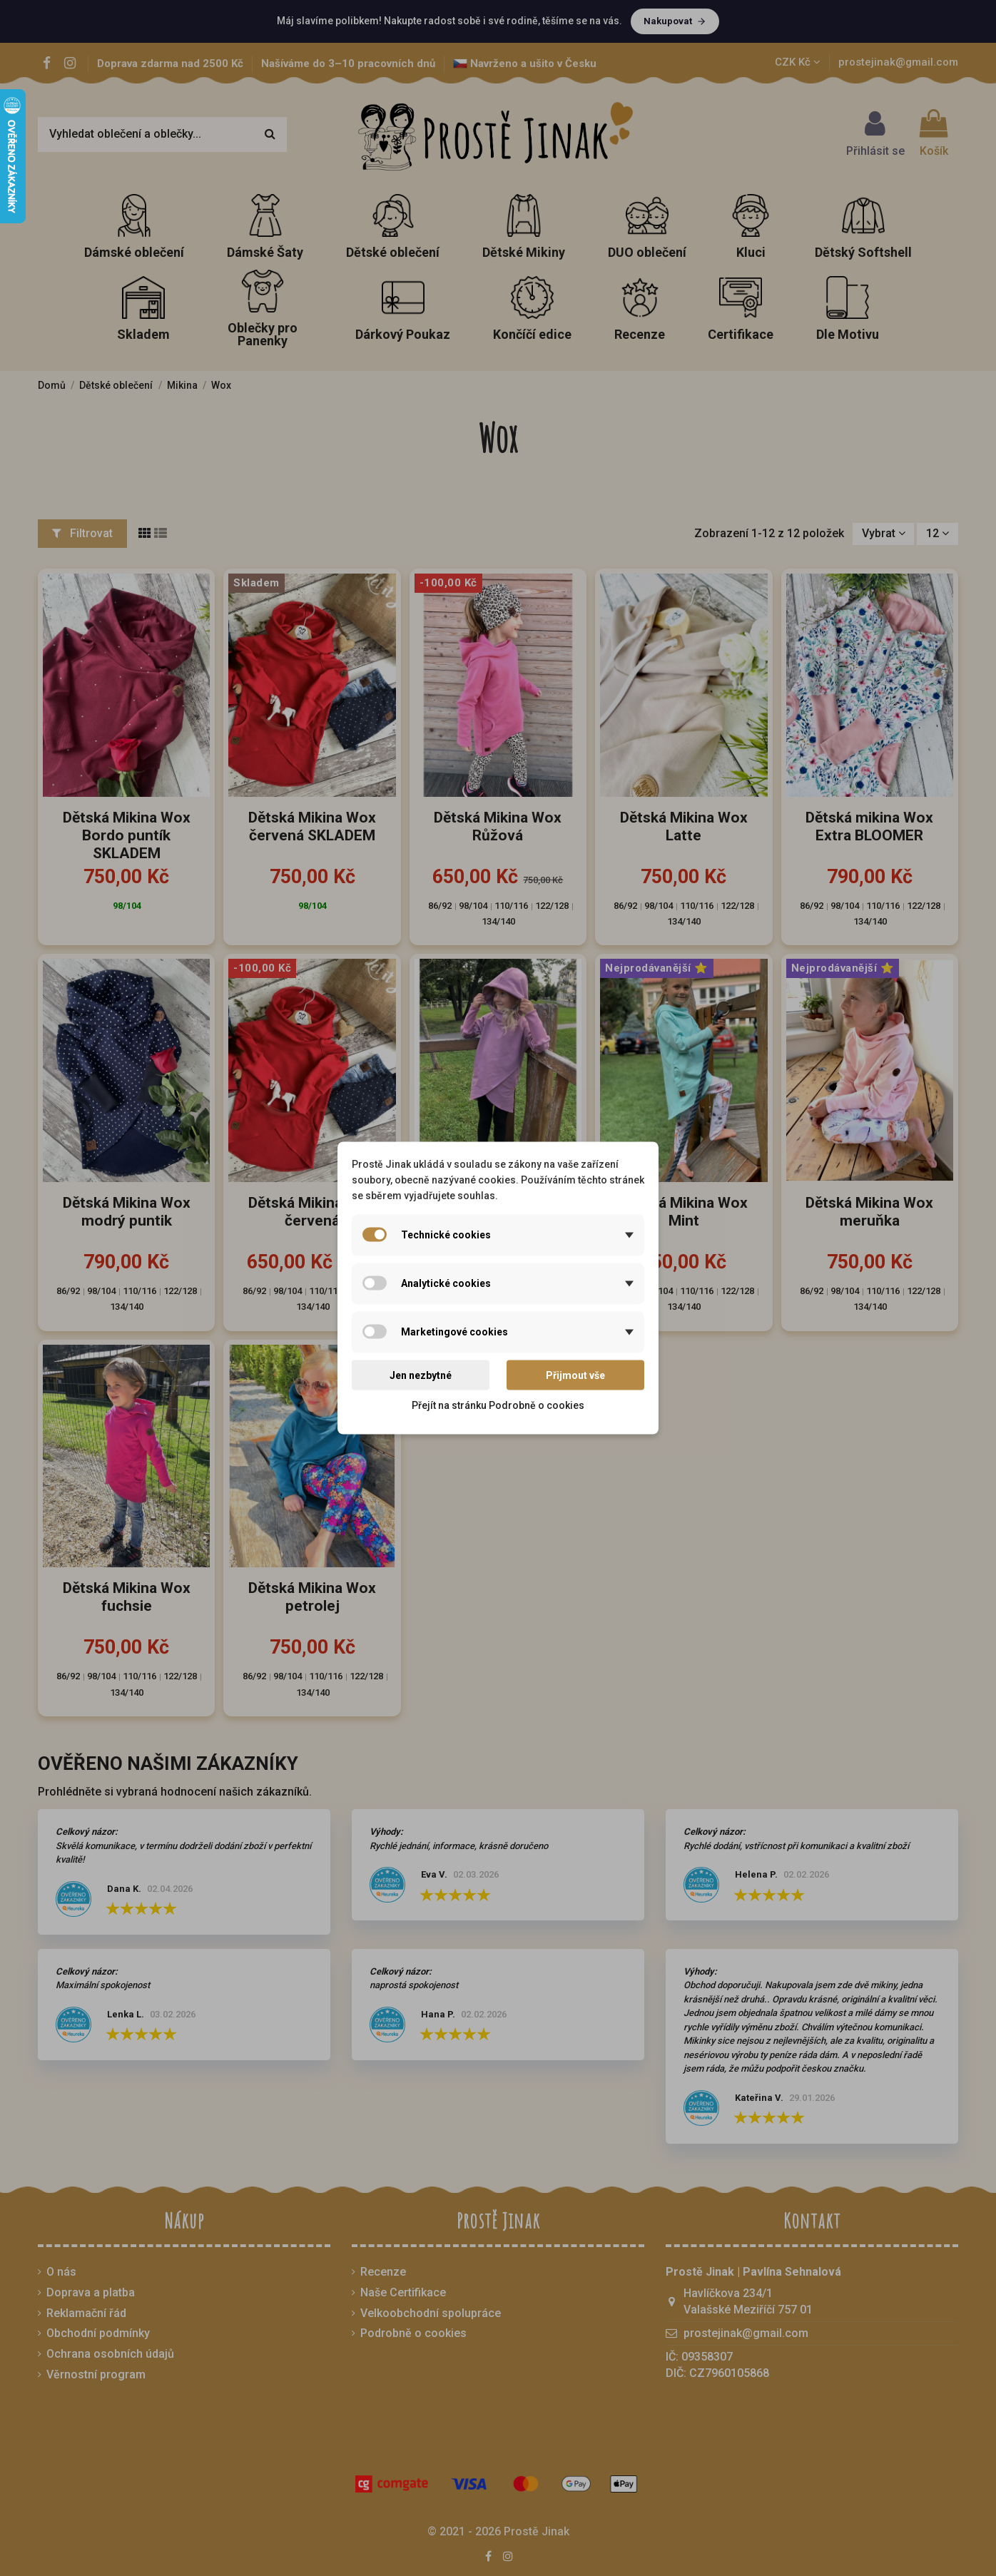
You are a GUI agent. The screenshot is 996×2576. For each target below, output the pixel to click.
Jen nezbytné (421, 1374)
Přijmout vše (575, 1374)
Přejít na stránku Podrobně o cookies (498, 1405)
